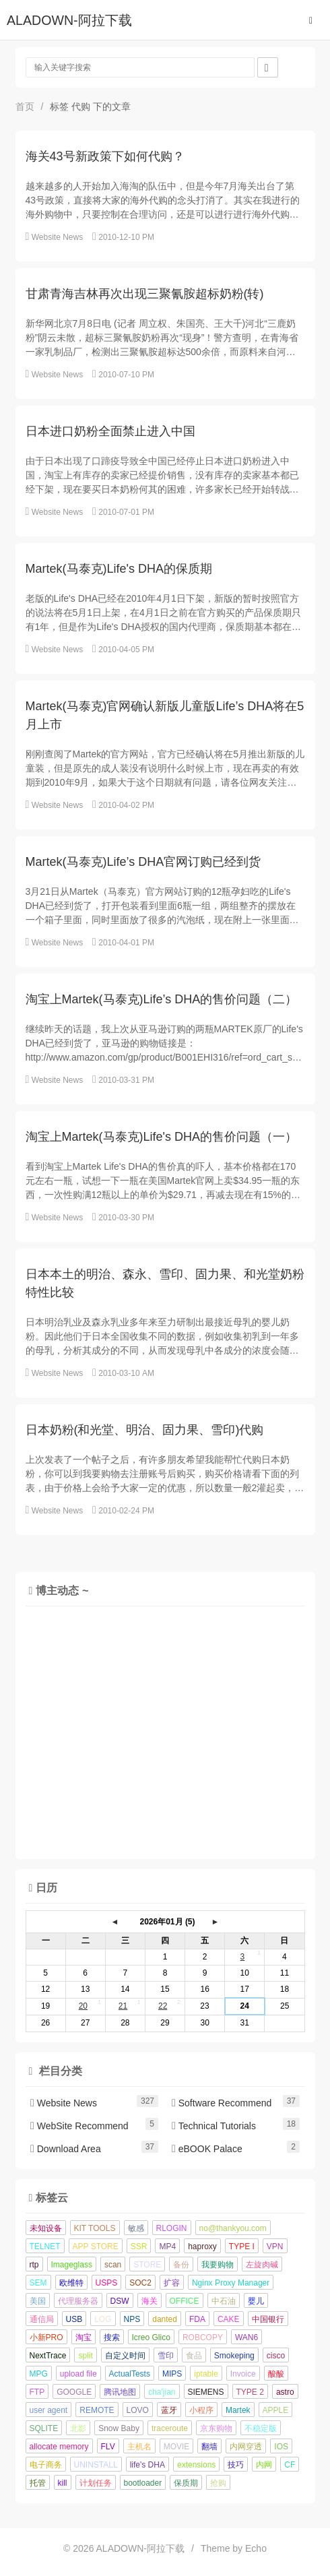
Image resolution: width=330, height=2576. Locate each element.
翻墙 (209, 2446)
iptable (206, 2374)
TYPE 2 (250, 2392)
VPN (275, 2246)
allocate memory (59, 2446)
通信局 (42, 2319)
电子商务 (46, 2465)
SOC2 (140, 2283)
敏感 (136, 2228)
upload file (78, 2374)
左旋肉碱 (262, 2264)
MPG (39, 2374)
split (85, 2355)
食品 (194, 2355)
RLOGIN (171, 2228)
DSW (119, 2301)
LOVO (138, 2410)
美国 (38, 2301)
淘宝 (83, 2337)
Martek (238, 2410)
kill (62, 2483)
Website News (57, 237)
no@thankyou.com (233, 2228)
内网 (264, 2465)
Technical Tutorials (214, 2126)
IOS (281, 2446)
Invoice (243, 2374)
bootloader (143, 2483)
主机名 (139, 2446)
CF (289, 2465)
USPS (107, 2283)
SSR (139, 2246)
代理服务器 (78, 2301)
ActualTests (129, 2374)
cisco (276, 2355)
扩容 (172, 2283)
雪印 (166, 2355)
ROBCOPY (203, 2337)
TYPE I (242, 2246)
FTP (37, 2392)
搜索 (112, 2337)
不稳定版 (260, 2428)
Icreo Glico (151, 2337)
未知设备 (46, 2228)
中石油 (223, 2301)
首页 (24, 106)
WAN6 (246, 2337)
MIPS (172, 2374)
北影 (78, 2428)
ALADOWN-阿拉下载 (69, 20)
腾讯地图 (120, 2392)
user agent (49, 2410)
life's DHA (147, 2465)
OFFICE (184, 2301)
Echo (256, 2548)
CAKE (229, 2319)
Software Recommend (221, 2103)
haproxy (202, 2246)
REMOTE (96, 2410)
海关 (149, 2301)
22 (162, 2006)
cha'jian (161, 2392)
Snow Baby (118, 2428)
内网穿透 (246, 2446)
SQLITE (44, 2428)
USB (74, 2319)
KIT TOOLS (95, 2228)
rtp (34, 2264)
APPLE (276, 2410)
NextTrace (48, 2355)
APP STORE (96, 2246)
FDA (197, 2319)
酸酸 (276, 2374)
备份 (181, 2264)
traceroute (170, 2428)
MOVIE (177, 2446)
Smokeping (234, 2355)
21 (123, 2006)
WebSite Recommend (79, 2126)
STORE (147, 2264)
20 (83, 2006)
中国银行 (268, 2319)
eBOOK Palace (207, 2148)
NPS (132, 2319)
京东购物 (216, 2428)
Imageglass (71, 2264)
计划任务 (95, 2483)
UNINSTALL (96, 2465)
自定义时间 (125, 2355)
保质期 (186, 2483)
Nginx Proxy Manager (230, 2283)
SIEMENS (206, 2392)
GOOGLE (74, 2392)
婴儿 (256, 2301)
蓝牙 (169, 2410)
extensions (196, 2465)
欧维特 (71, 2283)
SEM (38, 2283)
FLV (108, 2446)
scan (112, 2264)
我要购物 (217, 2264)
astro (285, 2392)
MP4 (167, 2246)
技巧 (236, 2465)
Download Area (65, 2148)
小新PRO (46, 2337)
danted (164, 2319)
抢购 (218, 2483)
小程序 (201, 2410)
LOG (102, 2319)
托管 (38, 2483)
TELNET (45, 2246)
